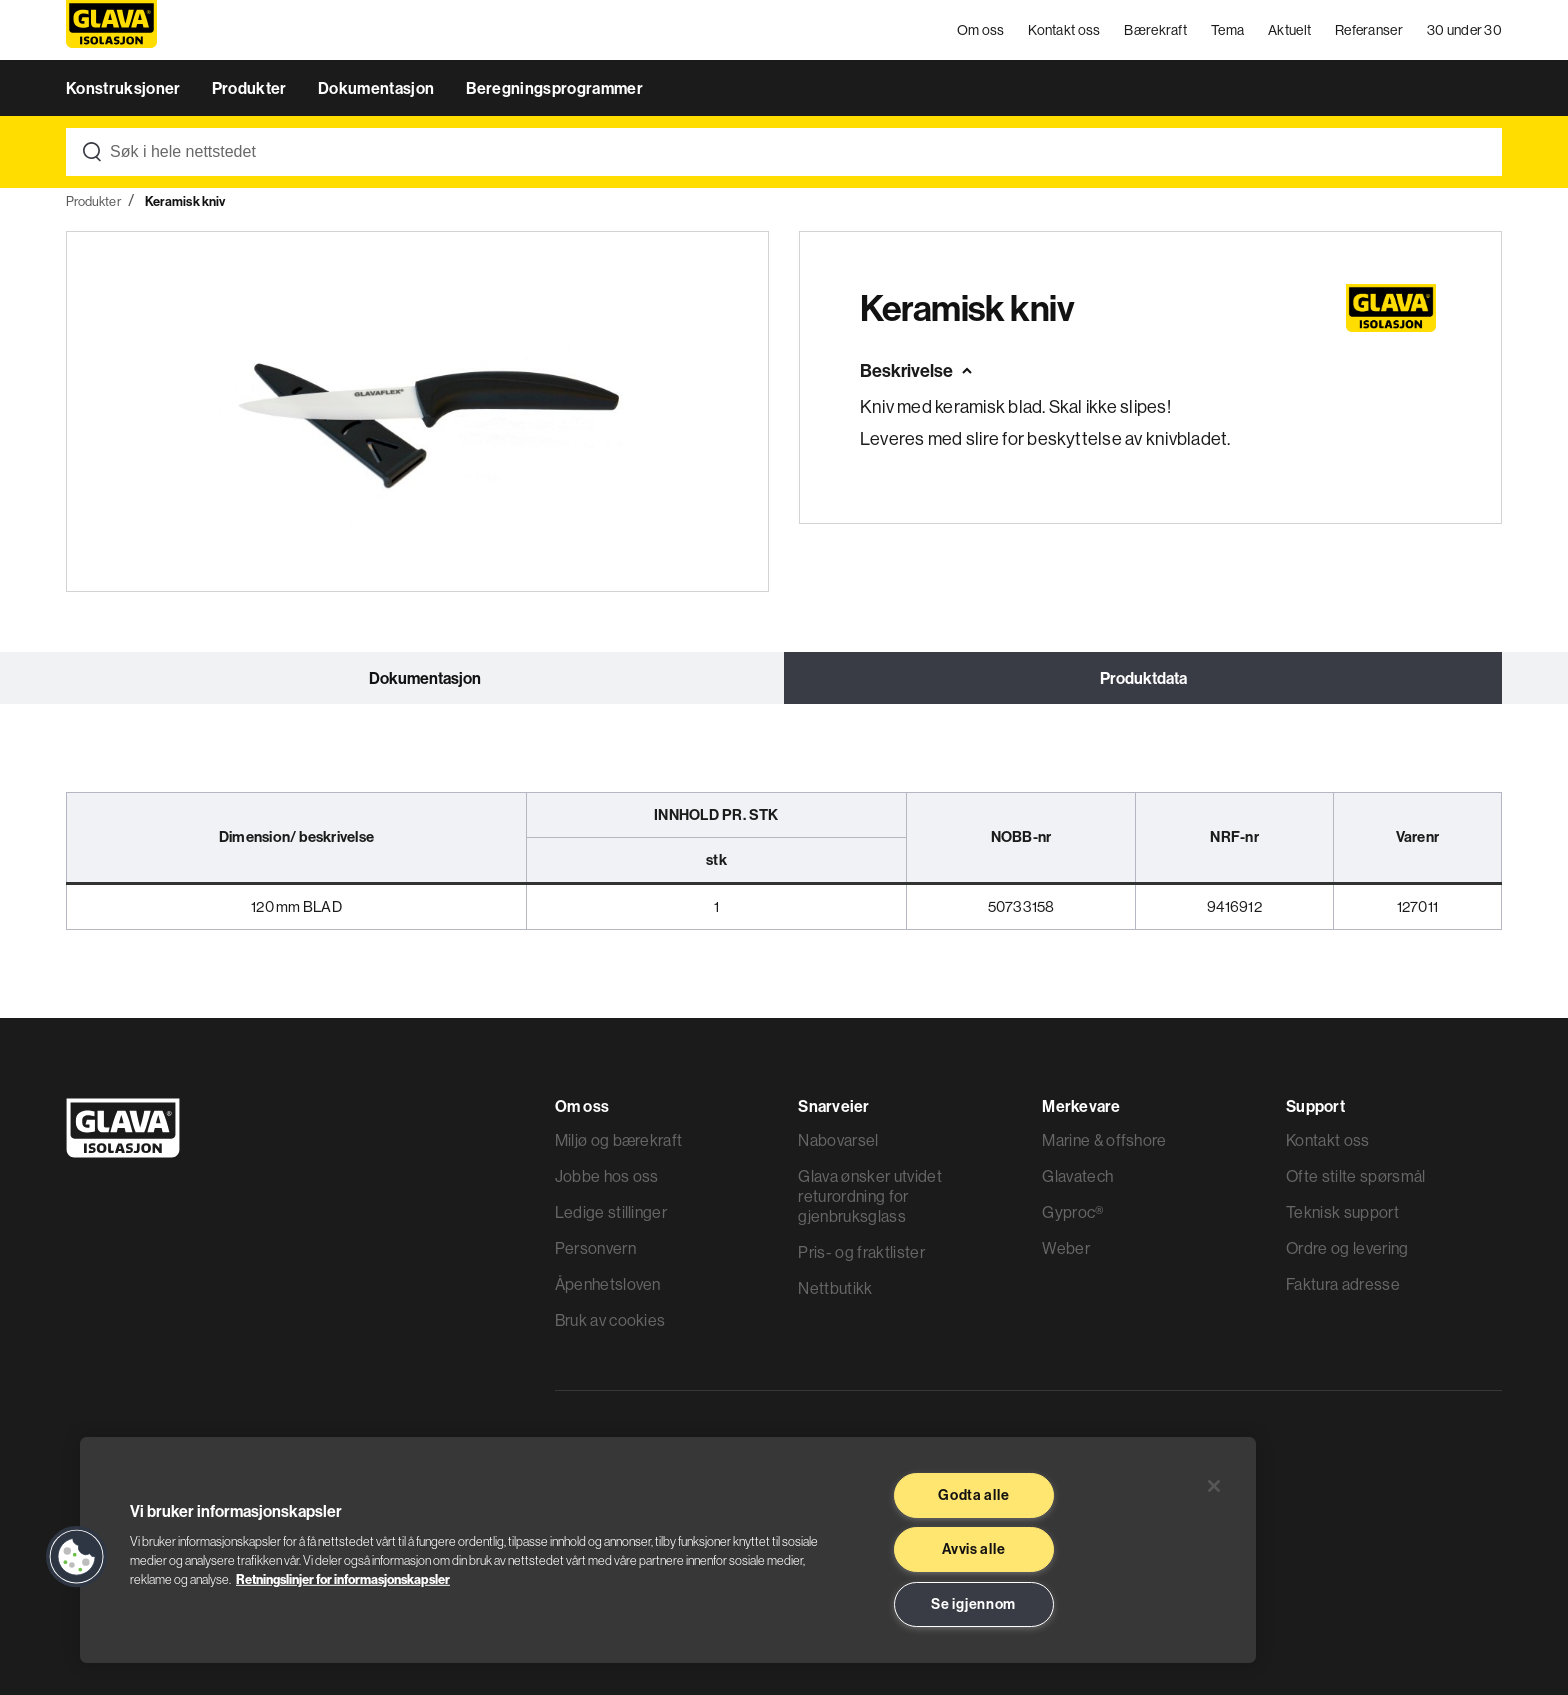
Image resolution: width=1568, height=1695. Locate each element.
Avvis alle (973, 1549)
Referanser (1369, 30)
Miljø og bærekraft (619, 1140)
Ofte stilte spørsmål (1355, 1176)
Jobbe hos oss (607, 1176)
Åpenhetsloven (608, 1284)
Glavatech (1077, 1176)
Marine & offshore (1104, 1140)
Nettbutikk (835, 1288)
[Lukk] (1214, 1486)
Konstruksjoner (125, 88)
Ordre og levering (1347, 1248)
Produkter (251, 88)
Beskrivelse (906, 370)
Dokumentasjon (377, 88)
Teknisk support (1342, 1212)
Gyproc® (1072, 1212)
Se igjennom (973, 1604)
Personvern (595, 1248)
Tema (1227, 30)
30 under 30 (1464, 30)
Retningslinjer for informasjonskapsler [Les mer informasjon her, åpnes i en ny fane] (343, 1579)
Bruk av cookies (610, 1320)
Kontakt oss (1064, 30)
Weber (1066, 1248)
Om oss (981, 30)
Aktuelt (1289, 30)
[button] (77, 1557)
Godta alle (973, 1495)
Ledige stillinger (611, 1212)
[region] (668, 1550)
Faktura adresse (1343, 1284)
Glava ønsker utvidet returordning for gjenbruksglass (869, 1196)
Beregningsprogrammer (554, 88)
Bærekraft (1155, 30)
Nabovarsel (838, 1140)
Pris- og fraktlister (861, 1252)
